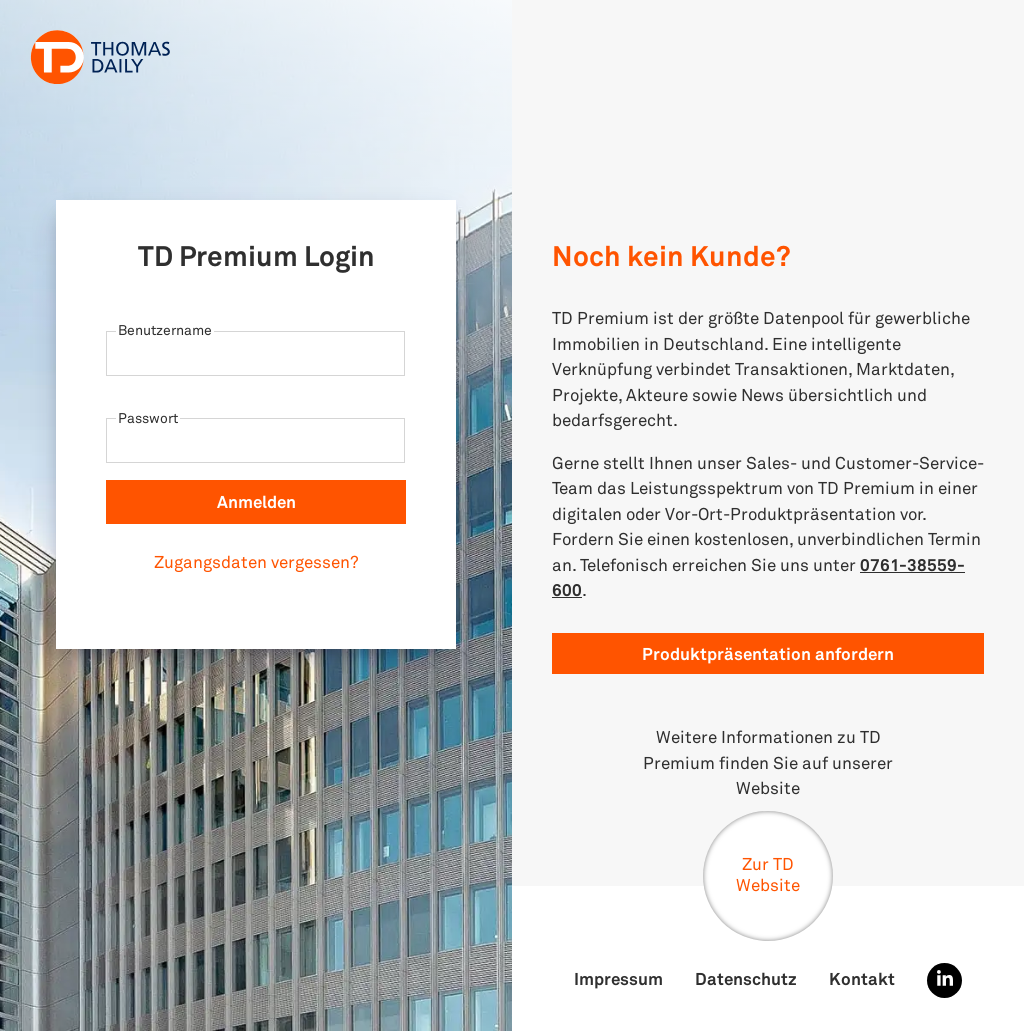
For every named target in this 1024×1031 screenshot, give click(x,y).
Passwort (148, 417)
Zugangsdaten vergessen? (256, 561)
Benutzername (165, 329)
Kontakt (862, 978)
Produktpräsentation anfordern (768, 653)
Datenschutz (746, 978)
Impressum (618, 978)
